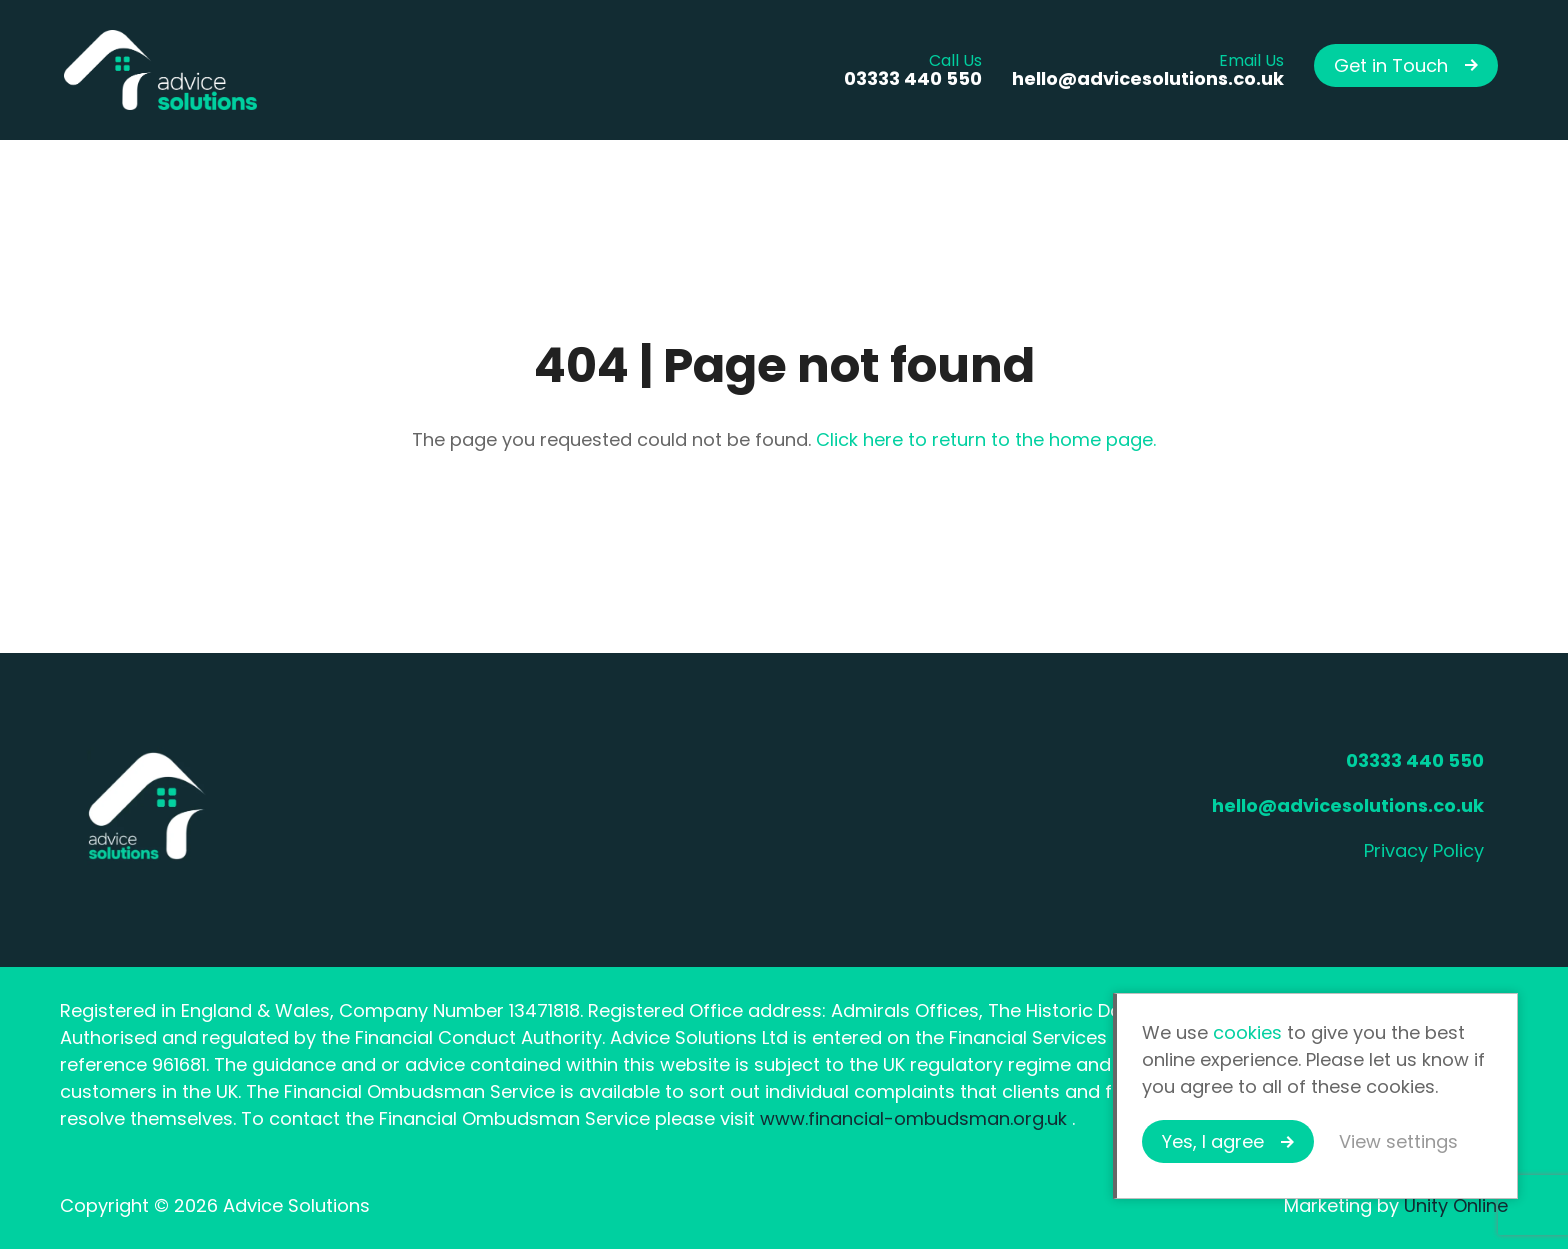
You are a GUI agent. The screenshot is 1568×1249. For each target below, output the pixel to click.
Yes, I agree (1213, 1141)
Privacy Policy (1424, 850)
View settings (1398, 1141)
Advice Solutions (160, 70)
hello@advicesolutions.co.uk (1348, 805)
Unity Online (1456, 1205)
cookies (1247, 1032)
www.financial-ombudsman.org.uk (913, 1118)
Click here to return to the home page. (986, 439)
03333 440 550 (1415, 760)
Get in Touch (1391, 65)
